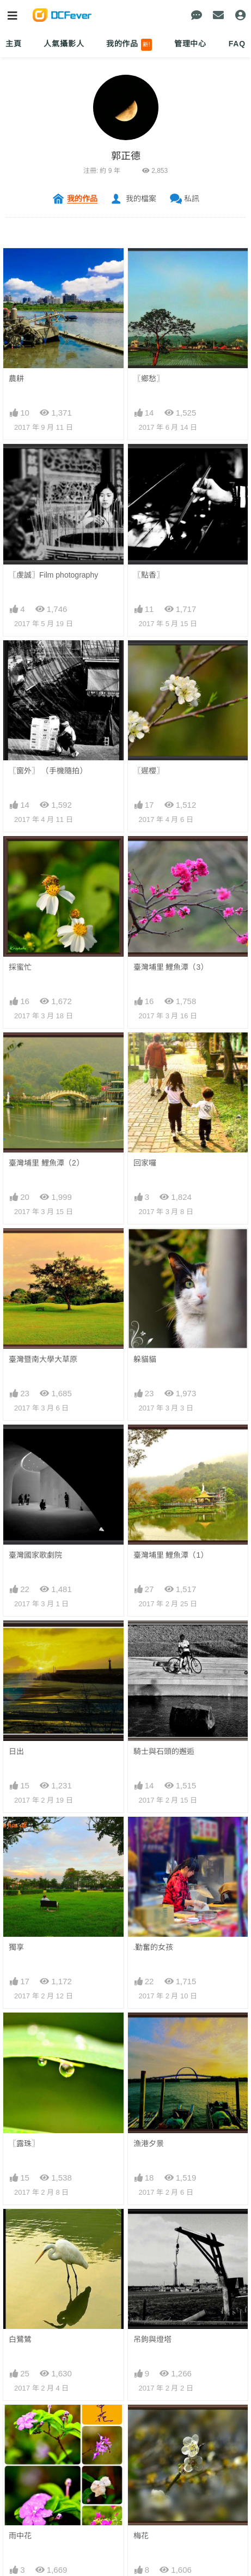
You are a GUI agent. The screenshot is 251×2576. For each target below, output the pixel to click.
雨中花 (20, 2535)
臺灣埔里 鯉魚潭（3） (171, 967)
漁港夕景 (148, 2143)
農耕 (16, 378)
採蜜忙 (20, 967)
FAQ (237, 43)
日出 (16, 1751)
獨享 (16, 1947)
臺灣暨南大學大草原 (43, 1359)
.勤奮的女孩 (153, 1947)
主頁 (13, 43)
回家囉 (144, 1162)
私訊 (191, 198)
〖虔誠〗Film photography (53, 575)
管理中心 (190, 43)
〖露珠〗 (24, 2143)
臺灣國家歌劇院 (35, 1555)
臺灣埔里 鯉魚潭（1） (171, 1555)
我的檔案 (141, 198)
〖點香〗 (148, 575)
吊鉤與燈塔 (152, 2339)
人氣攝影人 (64, 43)
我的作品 (129, 45)
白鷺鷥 (20, 2339)
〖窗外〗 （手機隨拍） (48, 770)
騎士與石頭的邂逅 (163, 1751)
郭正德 (125, 156)
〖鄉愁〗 (148, 378)
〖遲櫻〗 (148, 770)
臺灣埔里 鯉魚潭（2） (46, 1162)
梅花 (141, 2535)
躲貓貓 (144, 1359)
